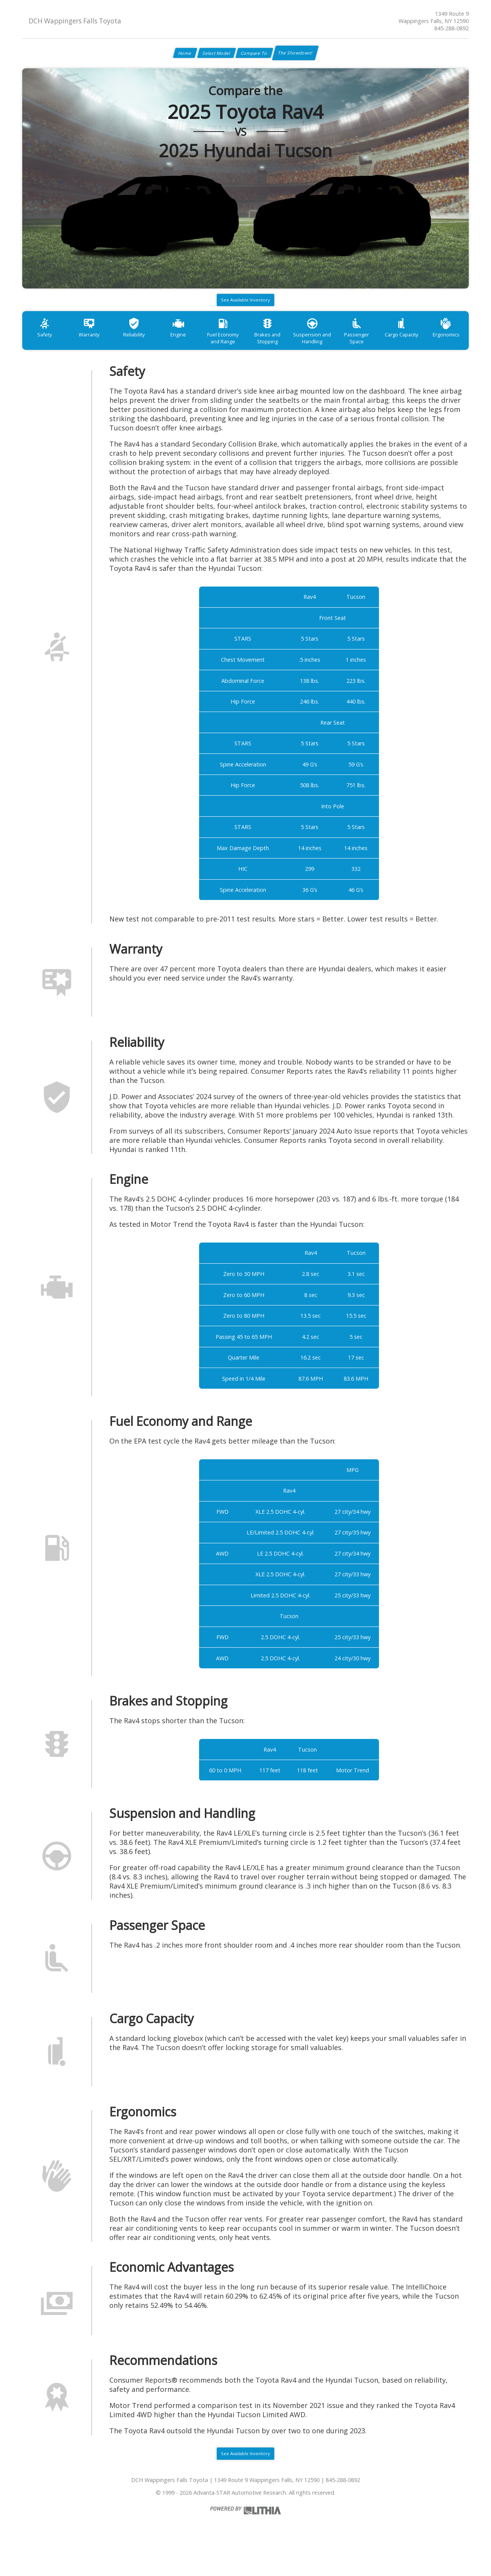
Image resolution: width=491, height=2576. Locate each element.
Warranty (96, 346)
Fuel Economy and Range (246, 350)
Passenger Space (395, 346)
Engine (196, 346)
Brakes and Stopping (296, 350)
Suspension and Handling (345, 350)
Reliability (146, 346)
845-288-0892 (451, 28)
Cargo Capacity (444, 346)
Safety (47, 346)
